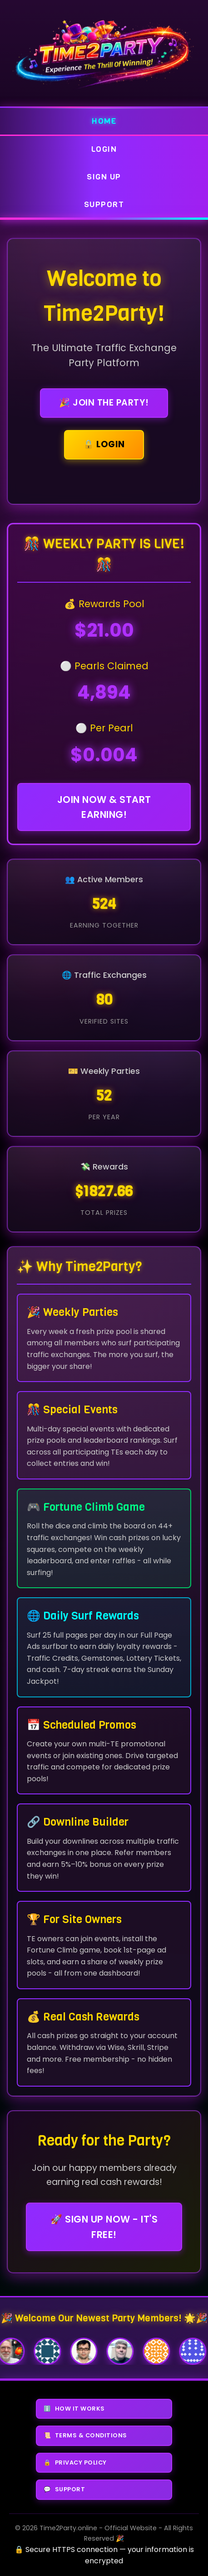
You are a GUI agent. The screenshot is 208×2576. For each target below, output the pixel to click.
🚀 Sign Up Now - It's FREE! (104, 2227)
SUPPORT (64, 2489)
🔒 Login (104, 444)
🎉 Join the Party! (104, 402)
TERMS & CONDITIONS (85, 2435)
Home (104, 121)
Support (104, 204)
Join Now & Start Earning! (104, 807)
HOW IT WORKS (74, 2408)
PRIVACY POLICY (75, 2462)
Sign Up (104, 176)
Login (104, 149)
